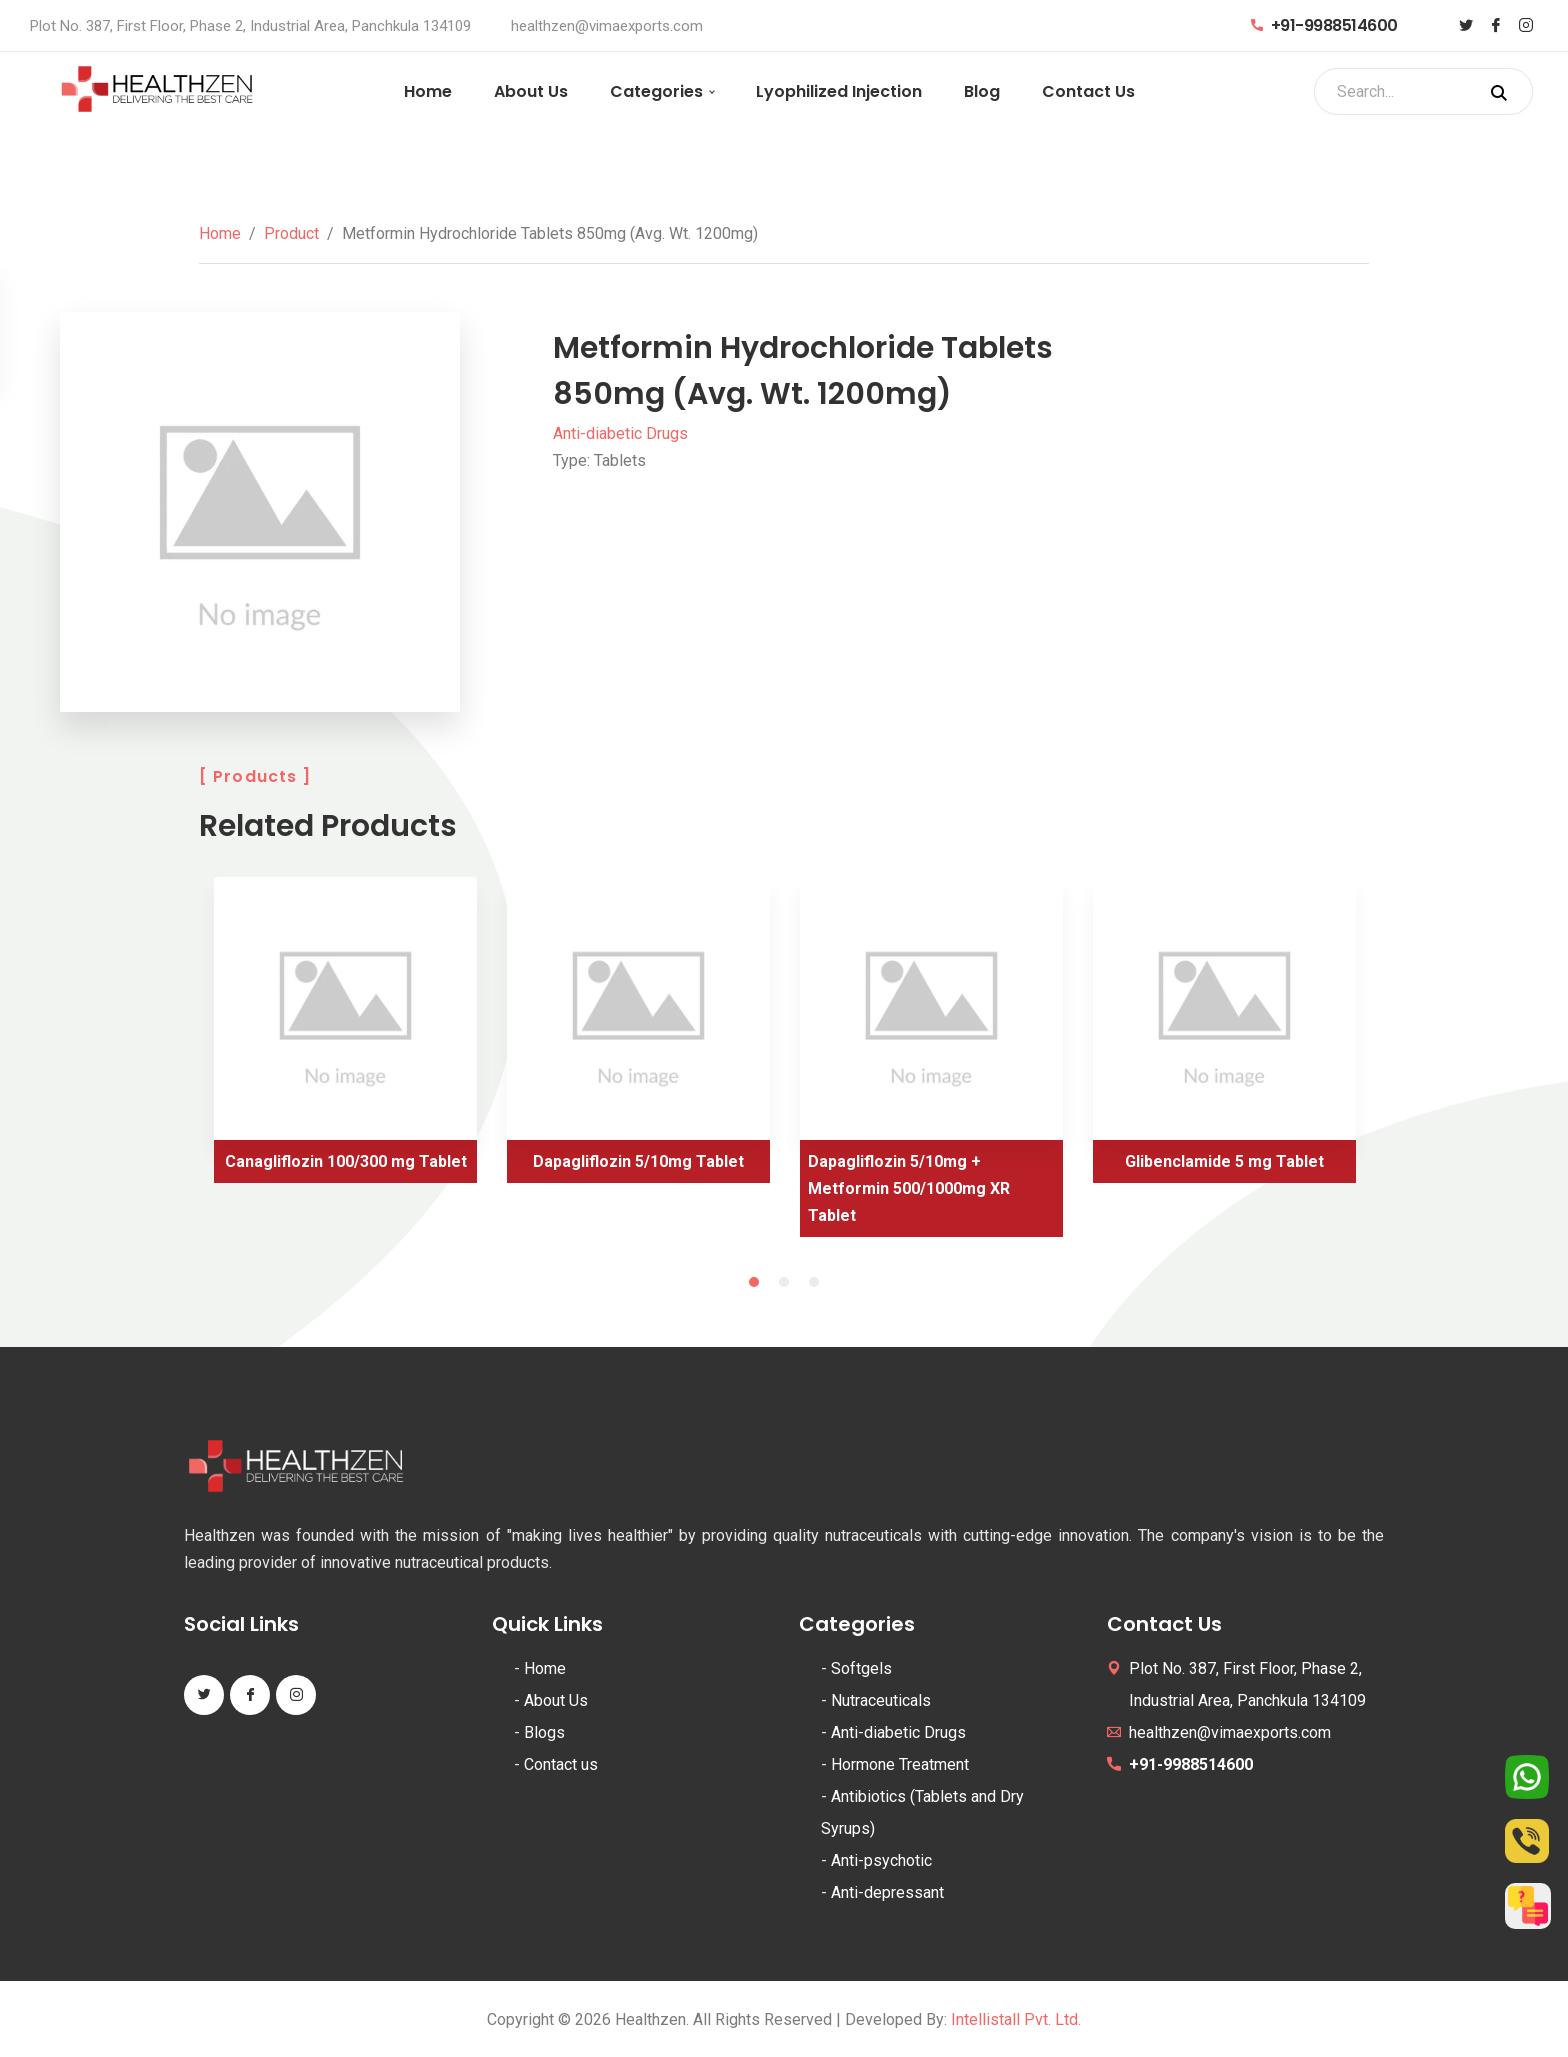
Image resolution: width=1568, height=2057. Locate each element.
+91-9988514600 (1324, 25)
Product (291, 233)
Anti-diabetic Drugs (620, 433)
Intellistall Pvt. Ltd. (1016, 2019)
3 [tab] (814, 1282)
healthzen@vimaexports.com (607, 26)
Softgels (861, 1668)
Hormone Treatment (900, 1764)
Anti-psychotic (881, 1860)
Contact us (561, 1764)
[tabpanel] (345, 1037)
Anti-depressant (887, 1892)
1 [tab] (754, 1282)
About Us (531, 91)
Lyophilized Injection (839, 91)
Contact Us (1088, 91)
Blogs (544, 1732)
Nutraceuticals (881, 1700)
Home (428, 91)
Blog (982, 91)
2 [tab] (784, 1282)
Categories (656, 91)
